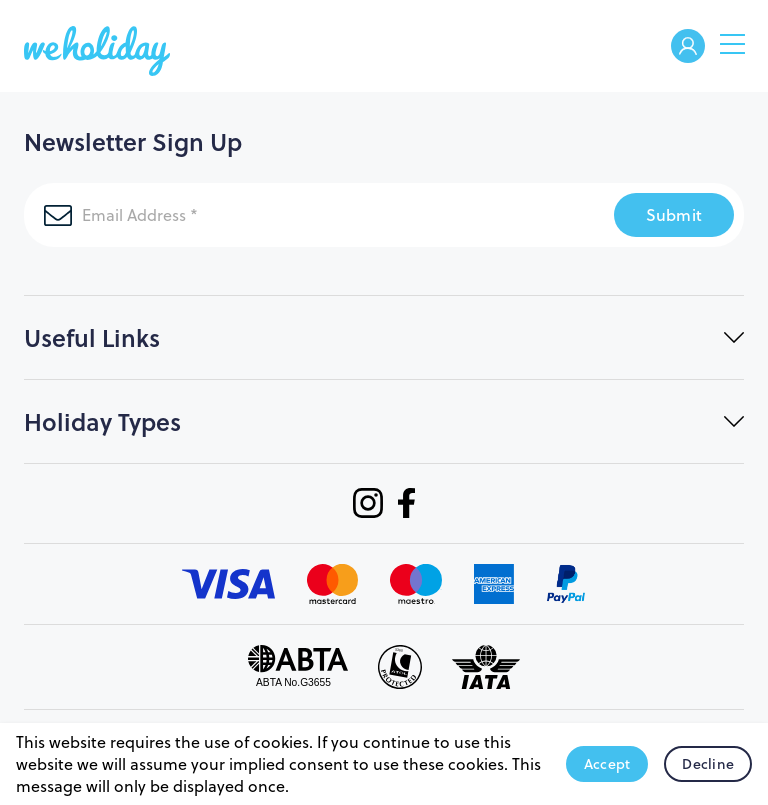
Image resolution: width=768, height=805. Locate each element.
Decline (708, 764)
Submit (674, 214)
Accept (607, 764)
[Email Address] (295, 215)
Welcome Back (688, 47)
